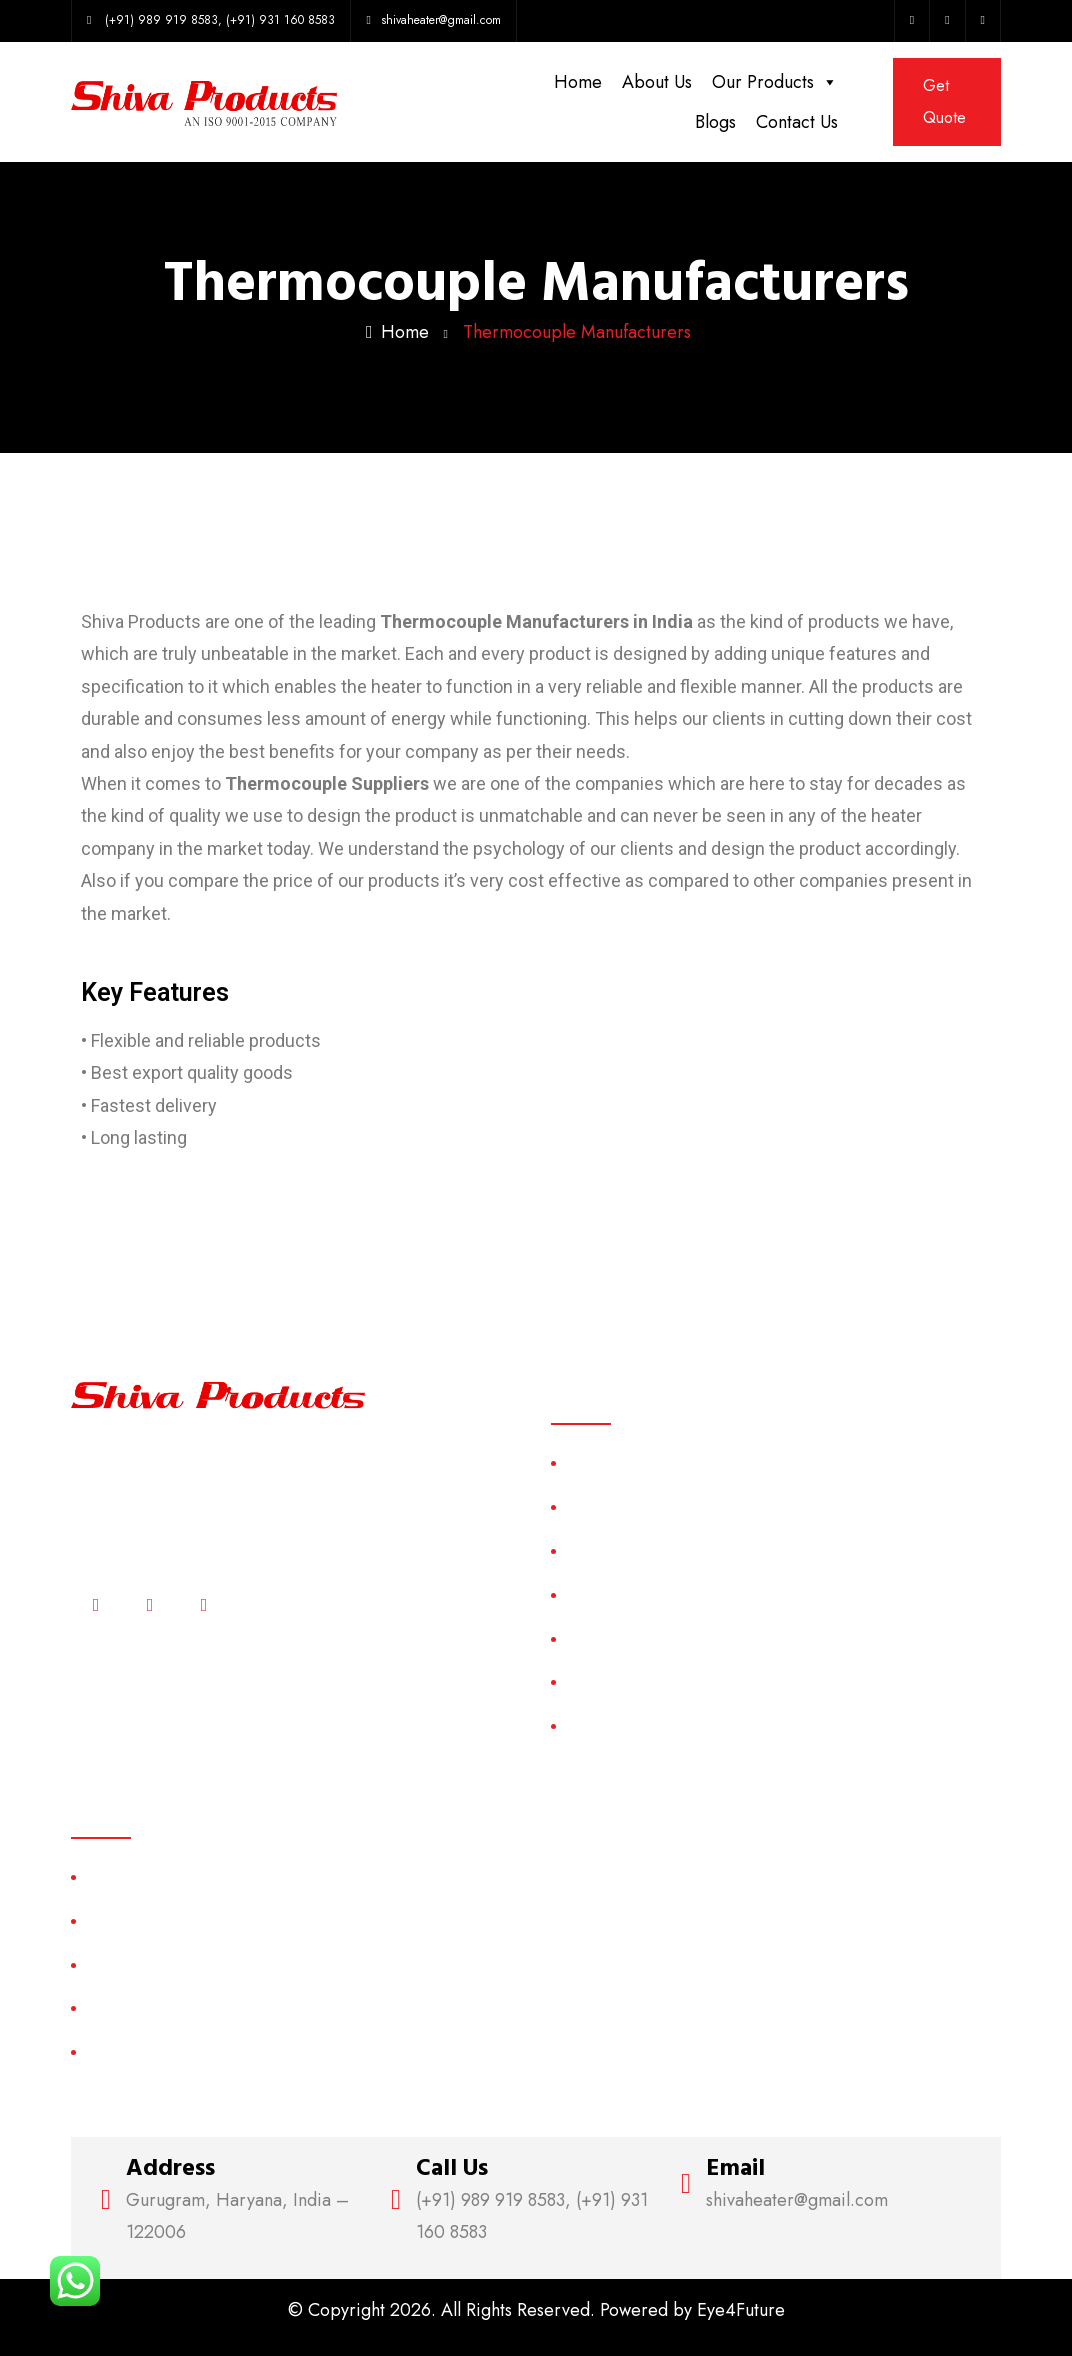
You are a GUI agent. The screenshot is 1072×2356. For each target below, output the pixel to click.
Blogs (715, 122)
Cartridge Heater (143, 1964)
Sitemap (592, 1638)
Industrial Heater (141, 2051)
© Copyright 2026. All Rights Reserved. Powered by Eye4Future (536, 2310)
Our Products (775, 82)
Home (578, 82)
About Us (657, 82)
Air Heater (121, 1876)
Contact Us (797, 122)
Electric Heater (136, 2007)
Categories (603, 1594)
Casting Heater (137, 1920)
